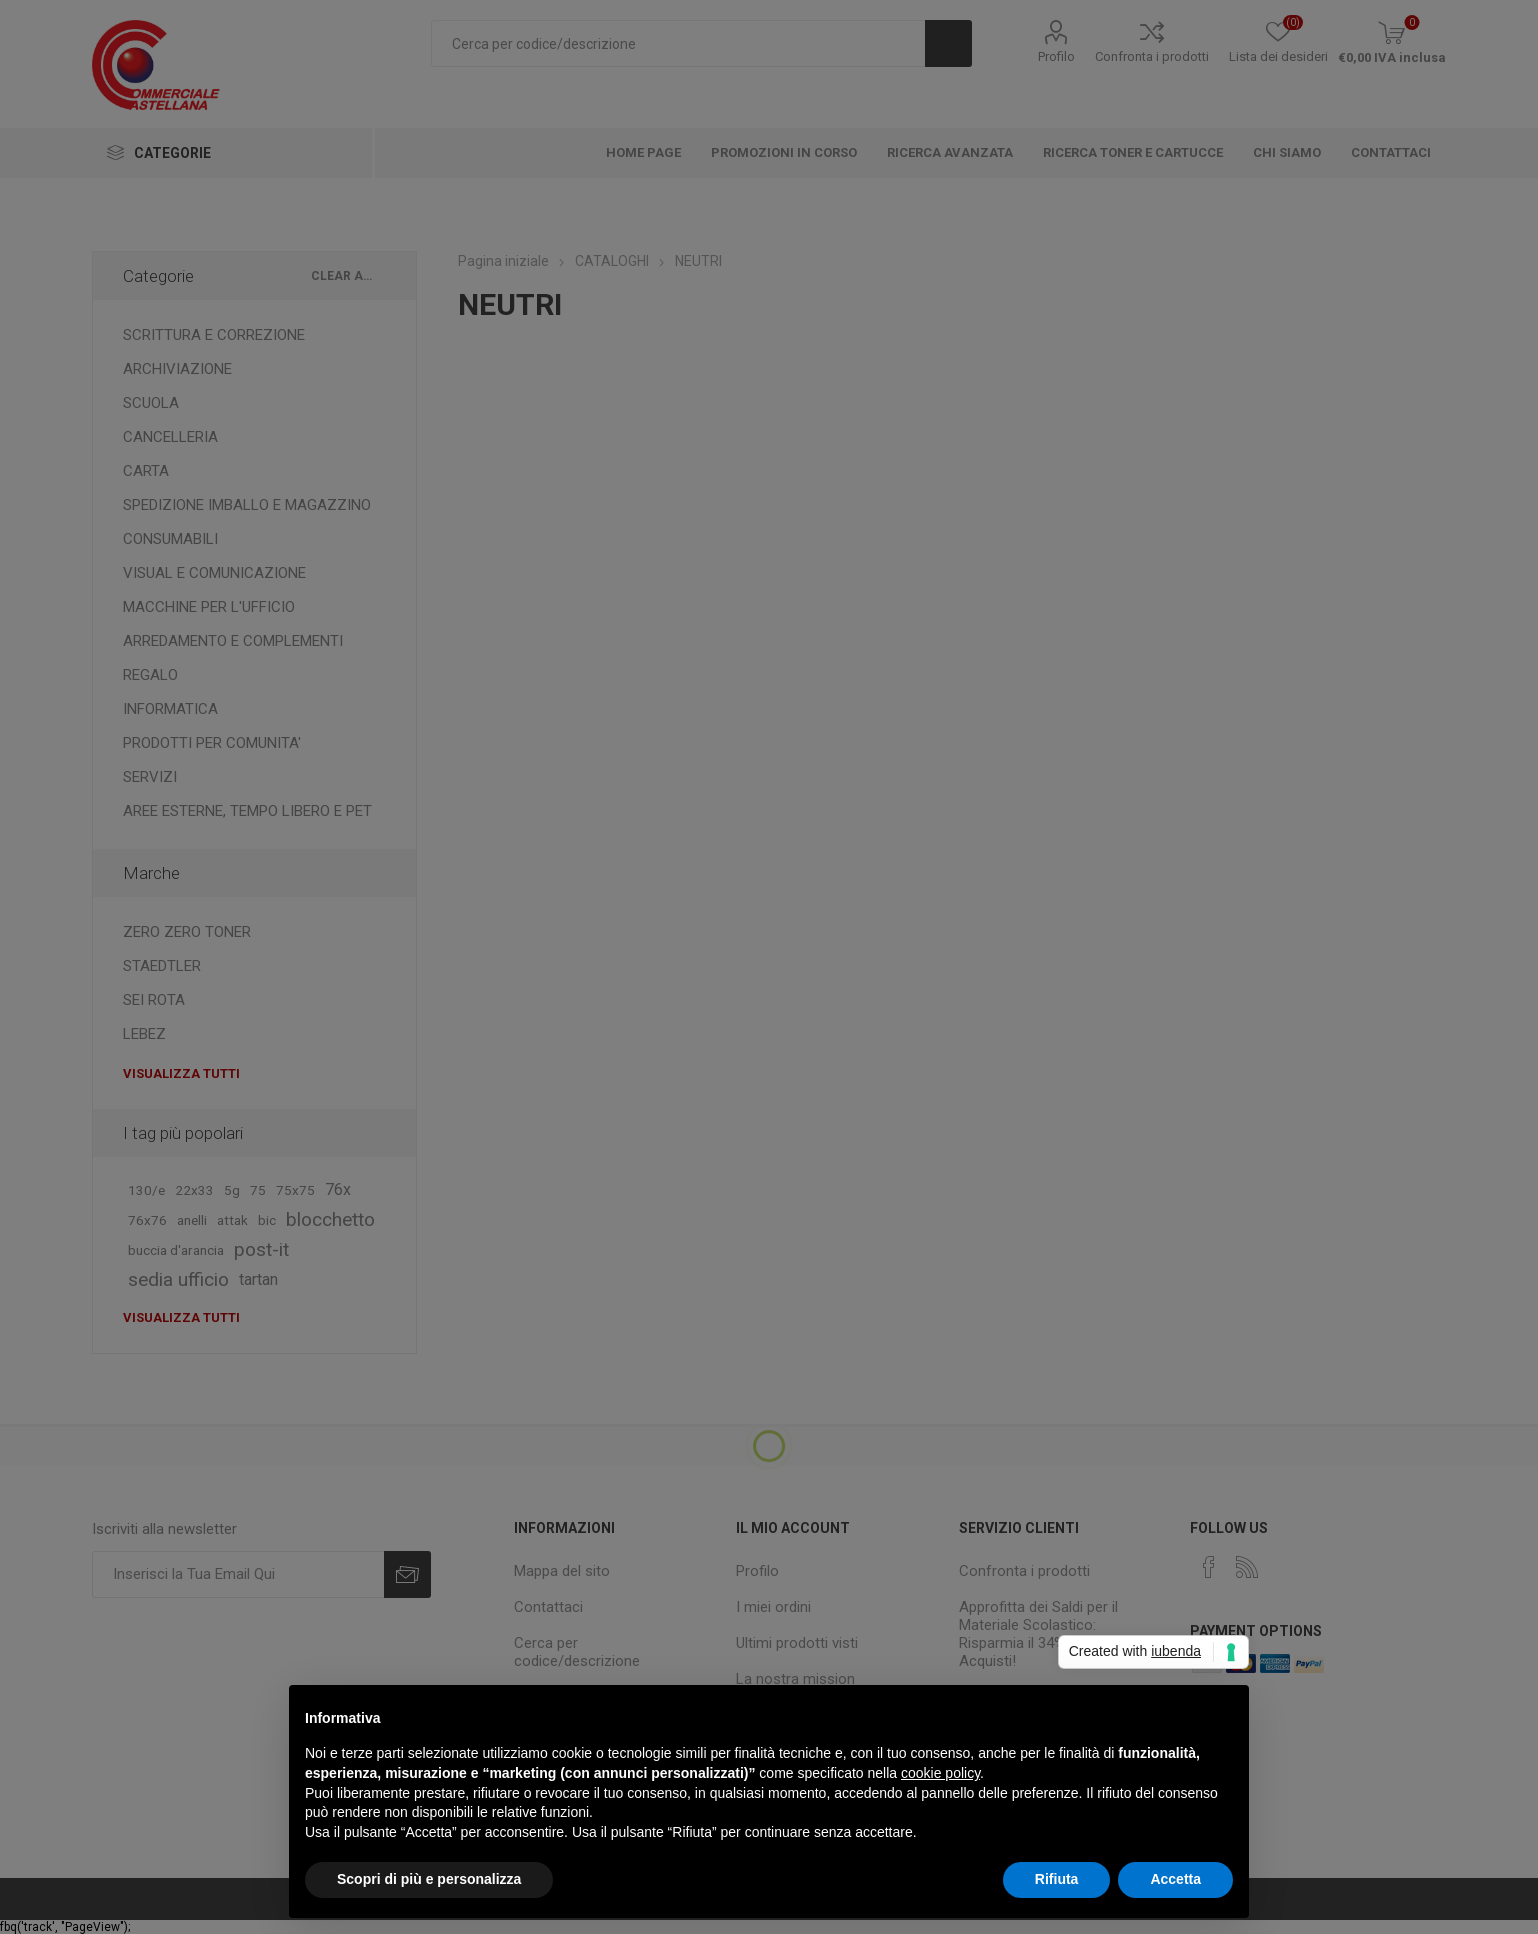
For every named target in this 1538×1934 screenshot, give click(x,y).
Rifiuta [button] (1057, 1879)
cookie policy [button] (940, 1773)
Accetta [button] (1175, 1879)
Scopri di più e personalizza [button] (429, 1879)
